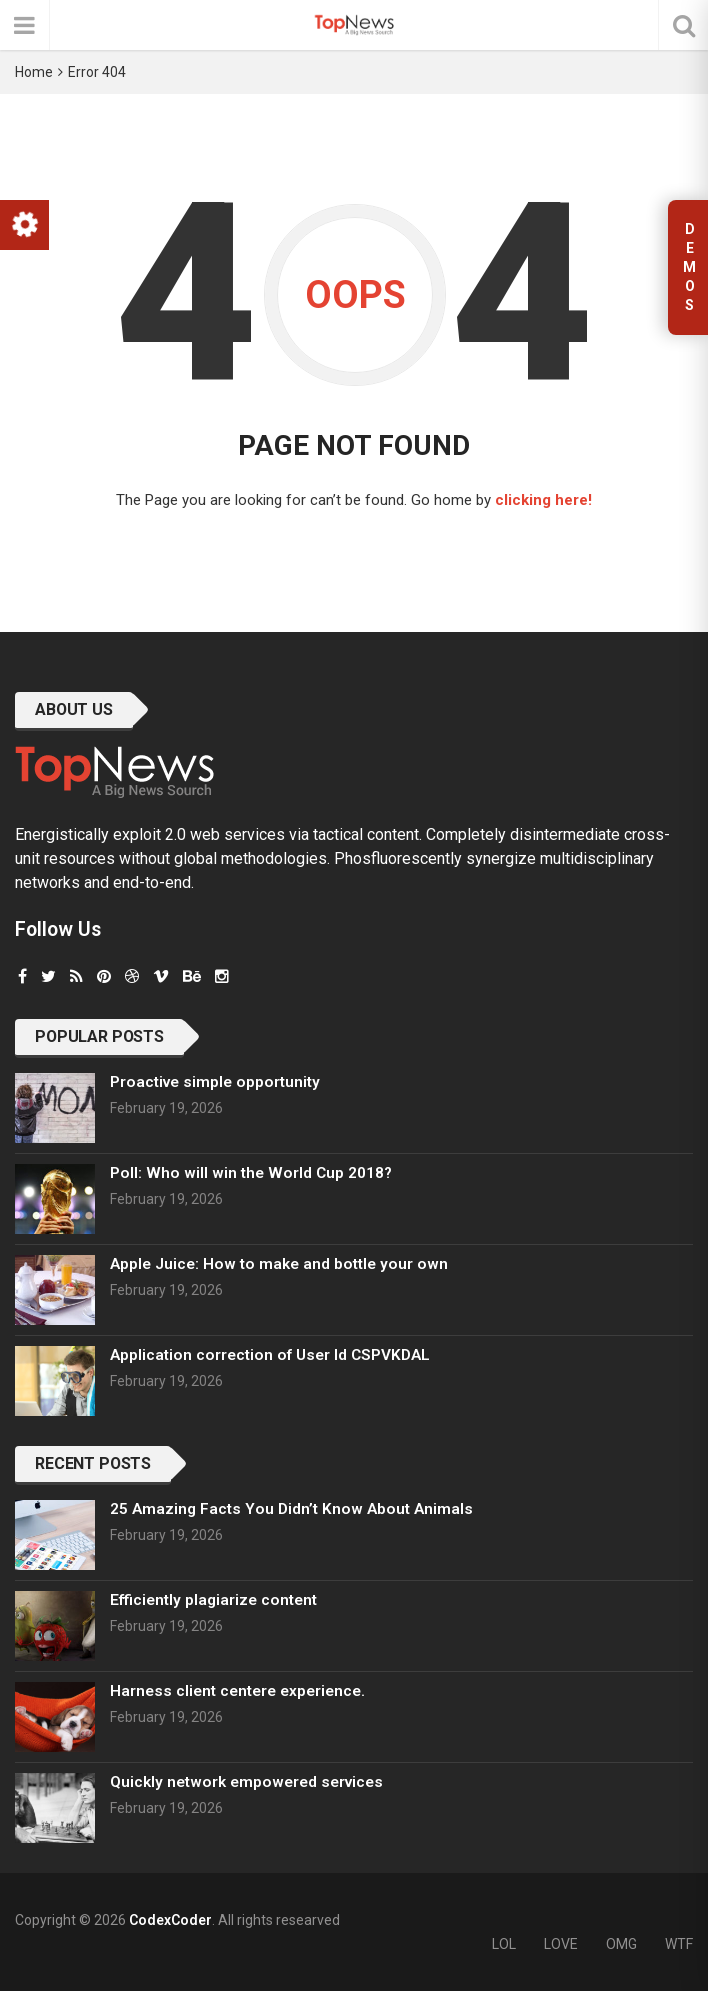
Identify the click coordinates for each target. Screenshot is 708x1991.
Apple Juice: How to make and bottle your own (279, 1264)
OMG (621, 1944)
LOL (504, 1944)
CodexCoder (170, 1920)
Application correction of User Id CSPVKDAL (270, 1355)
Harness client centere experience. (237, 1691)
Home (34, 72)
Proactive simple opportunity (215, 1082)
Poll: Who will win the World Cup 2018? (251, 1173)
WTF (679, 1944)
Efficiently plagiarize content (213, 1600)
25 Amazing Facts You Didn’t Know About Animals (291, 1509)
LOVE (561, 1944)
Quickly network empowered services (246, 1782)
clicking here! (543, 500)
